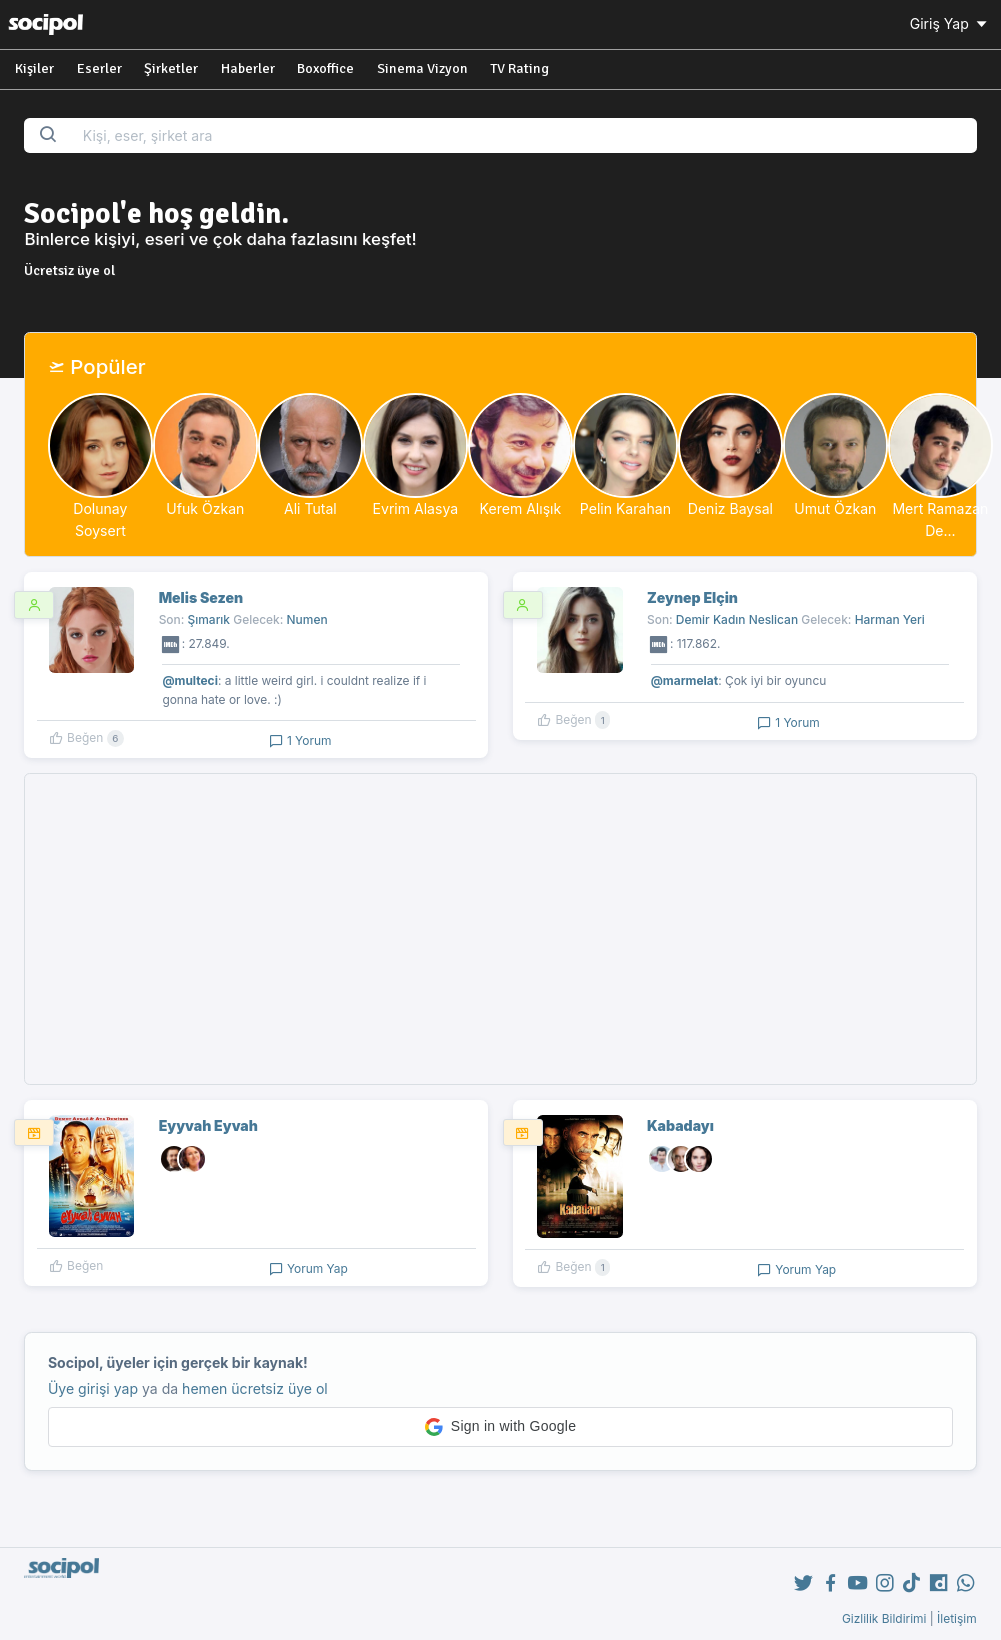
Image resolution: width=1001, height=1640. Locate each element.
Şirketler (171, 68)
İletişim (957, 1618)
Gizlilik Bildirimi (884, 1618)
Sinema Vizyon (422, 68)
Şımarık (209, 619)
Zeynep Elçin (692, 597)
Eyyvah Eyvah (208, 1125)
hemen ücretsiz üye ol (255, 1388)
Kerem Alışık (521, 508)
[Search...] (523, 135)
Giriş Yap (950, 23)
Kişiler (34, 68)
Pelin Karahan (625, 508)
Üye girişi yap (93, 1388)
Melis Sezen (201, 597)
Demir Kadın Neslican (737, 619)
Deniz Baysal (730, 508)
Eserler (99, 68)
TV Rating (519, 68)
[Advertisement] (501, 929)
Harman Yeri (890, 619)
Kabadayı (680, 1125)
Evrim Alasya (416, 508)
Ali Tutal (310, 508)
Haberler (248, 68)
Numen (307, 619)
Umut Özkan (835, 508)
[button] (500, 1427)
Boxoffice (325, 68)
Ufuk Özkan (205, 508)
